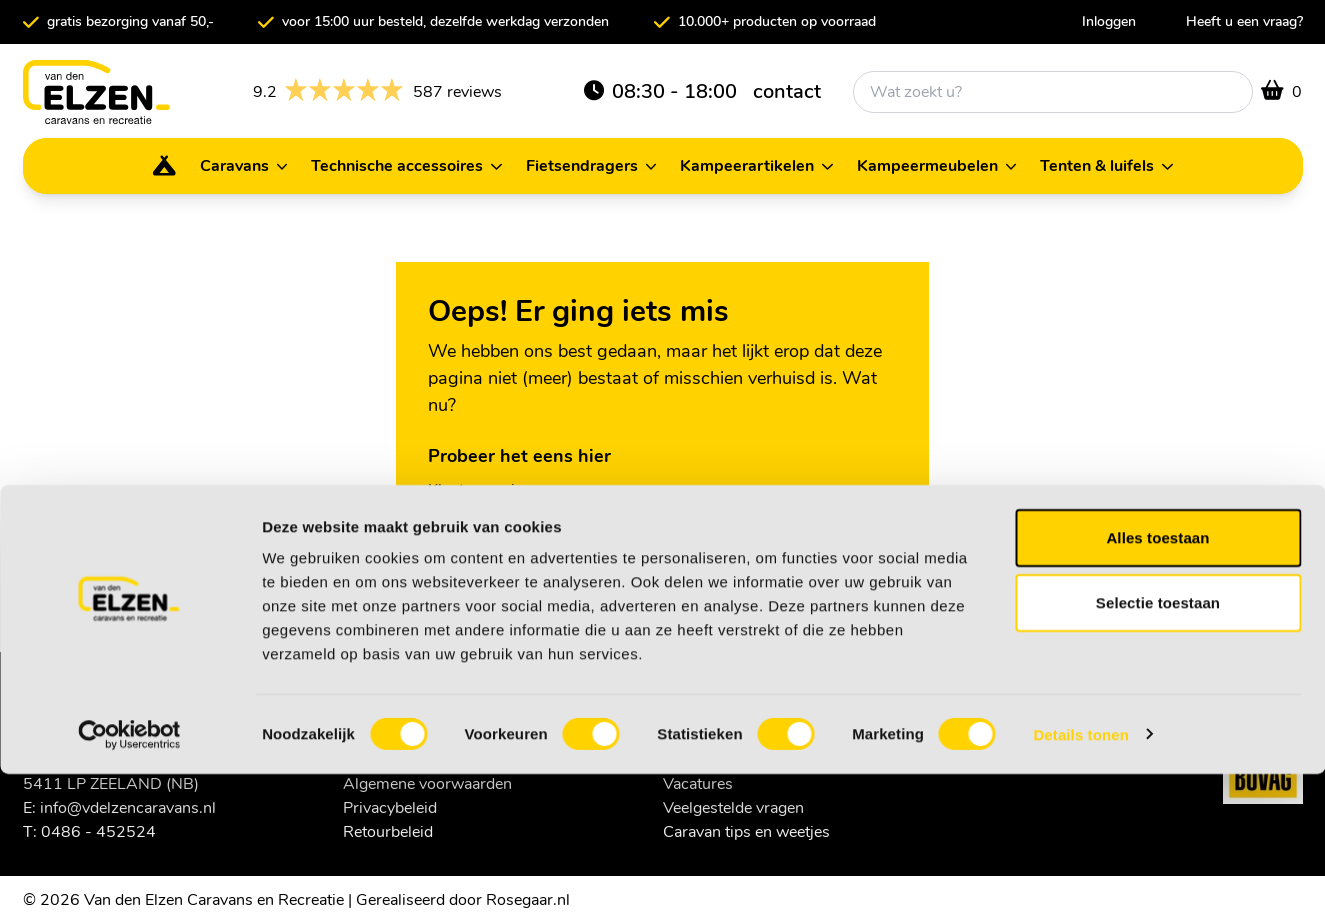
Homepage (466, 544)
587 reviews (377, 92)
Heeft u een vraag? (1244, 21)
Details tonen (1080, 884)
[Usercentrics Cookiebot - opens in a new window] (129, 885)
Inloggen (1109, 21)
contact (787, 91)
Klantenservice (479, 490)
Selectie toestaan (1158, 753)
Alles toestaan (1157, 687)
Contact (455, 517)
